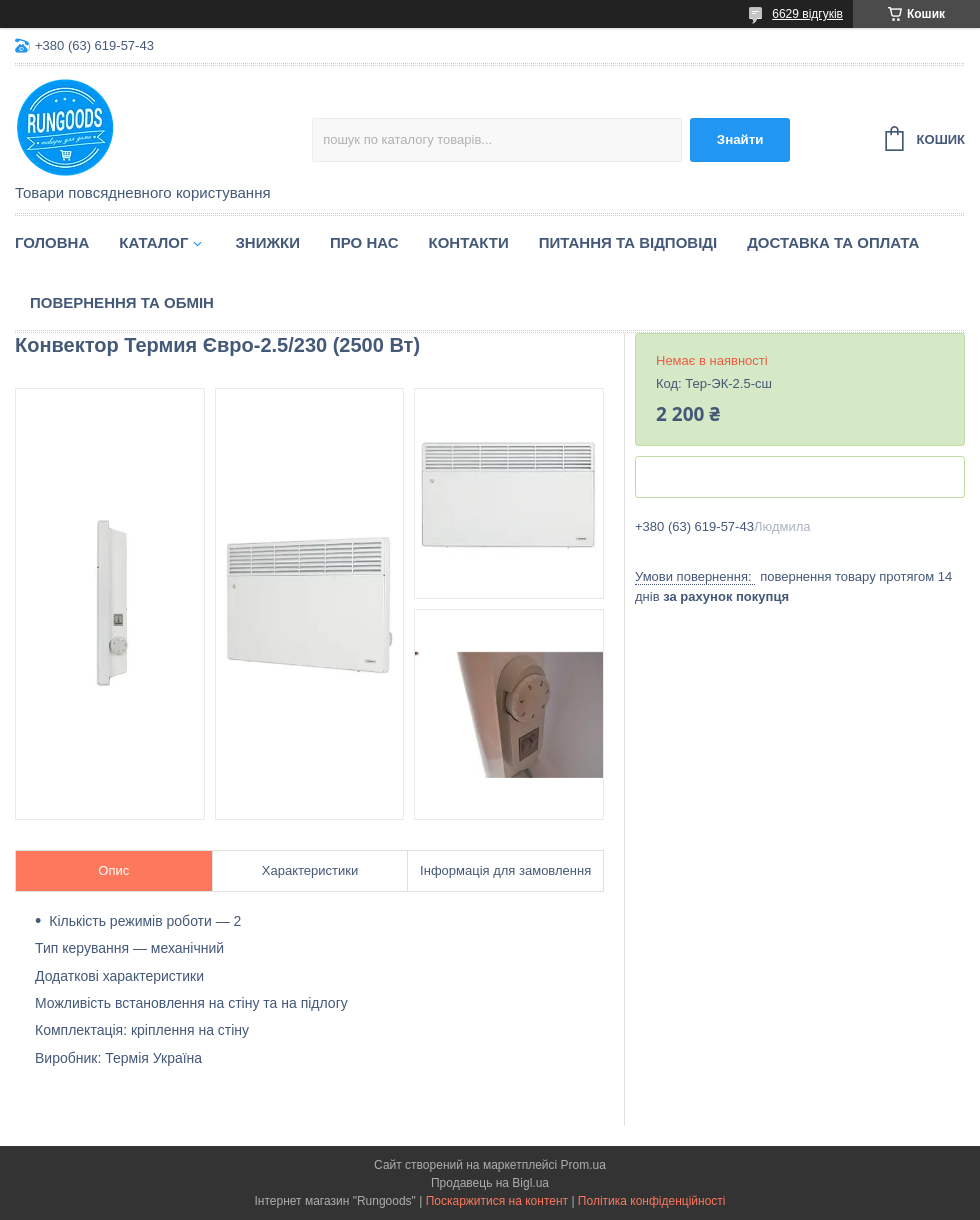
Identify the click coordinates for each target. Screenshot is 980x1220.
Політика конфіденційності (652, 1201)
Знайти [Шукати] (740, 139)
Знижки (267, 242)
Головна (52, 242)
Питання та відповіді (628, 242)
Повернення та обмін (122, 302)
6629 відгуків (807, 14)
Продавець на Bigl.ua (490, 1183)
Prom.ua (583, 1165)
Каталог (153, 242)
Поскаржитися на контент (497, 1201)
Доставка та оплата (833, 242)
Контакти (469, 242)
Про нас (364, 242)
